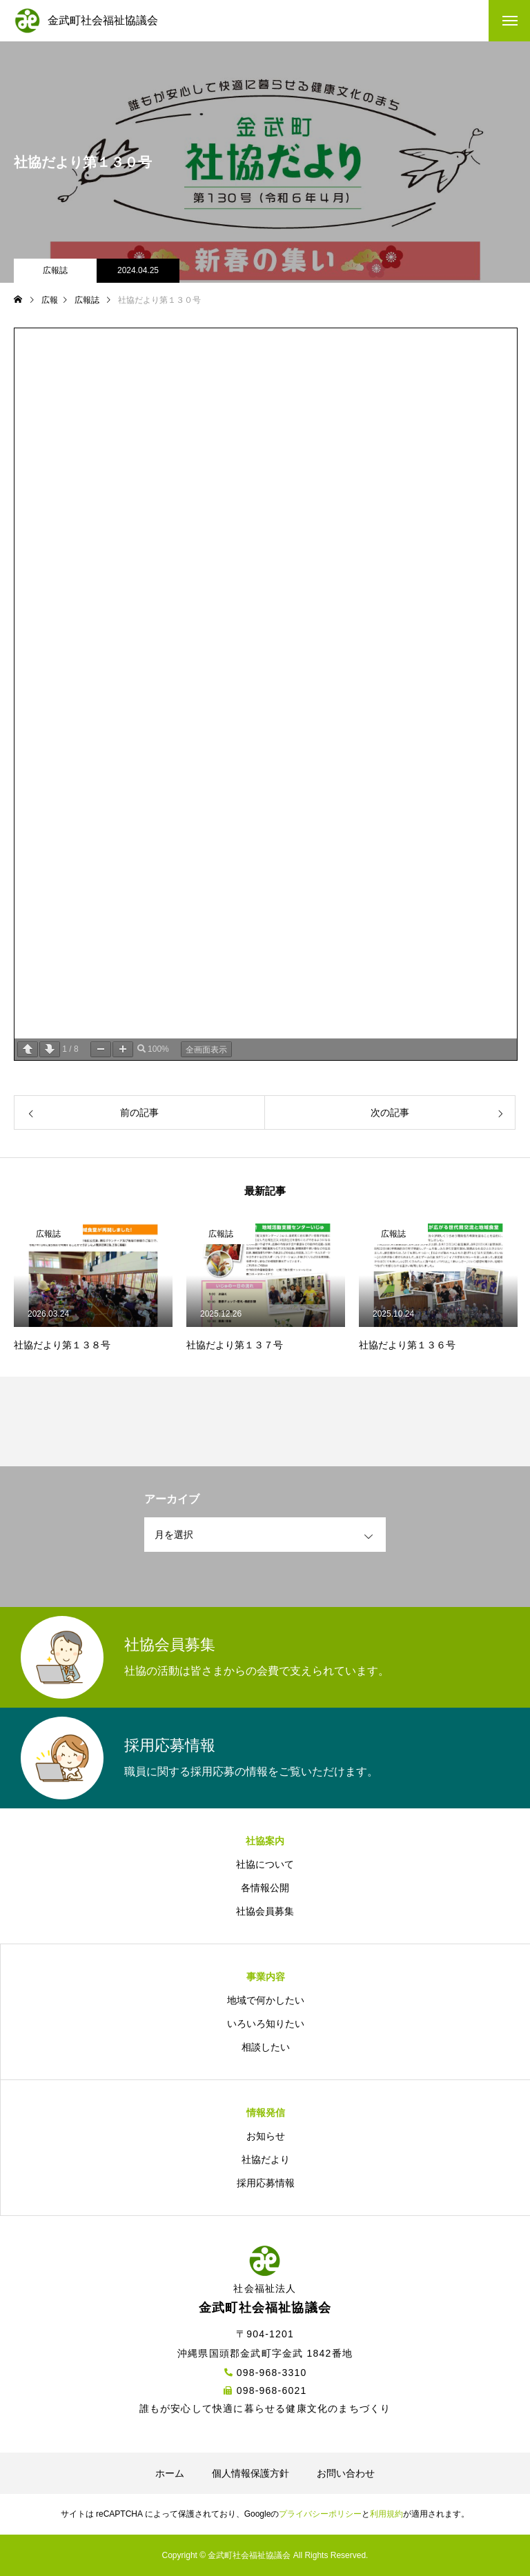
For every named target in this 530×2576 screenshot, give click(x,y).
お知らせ (265, 2136)
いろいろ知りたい (265, 2023)
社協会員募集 (265, 1911)
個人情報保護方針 (250, 2473)
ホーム (169, 2473)
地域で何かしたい (265, 2000)
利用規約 (386, 2514)
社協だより (266, 2159)
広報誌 (55, 270)
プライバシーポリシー (320, 2514)
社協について (265, 1864)
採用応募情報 (266, 2183)
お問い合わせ (346, 2473)
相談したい (266, 2047)
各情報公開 (265, 1888)
